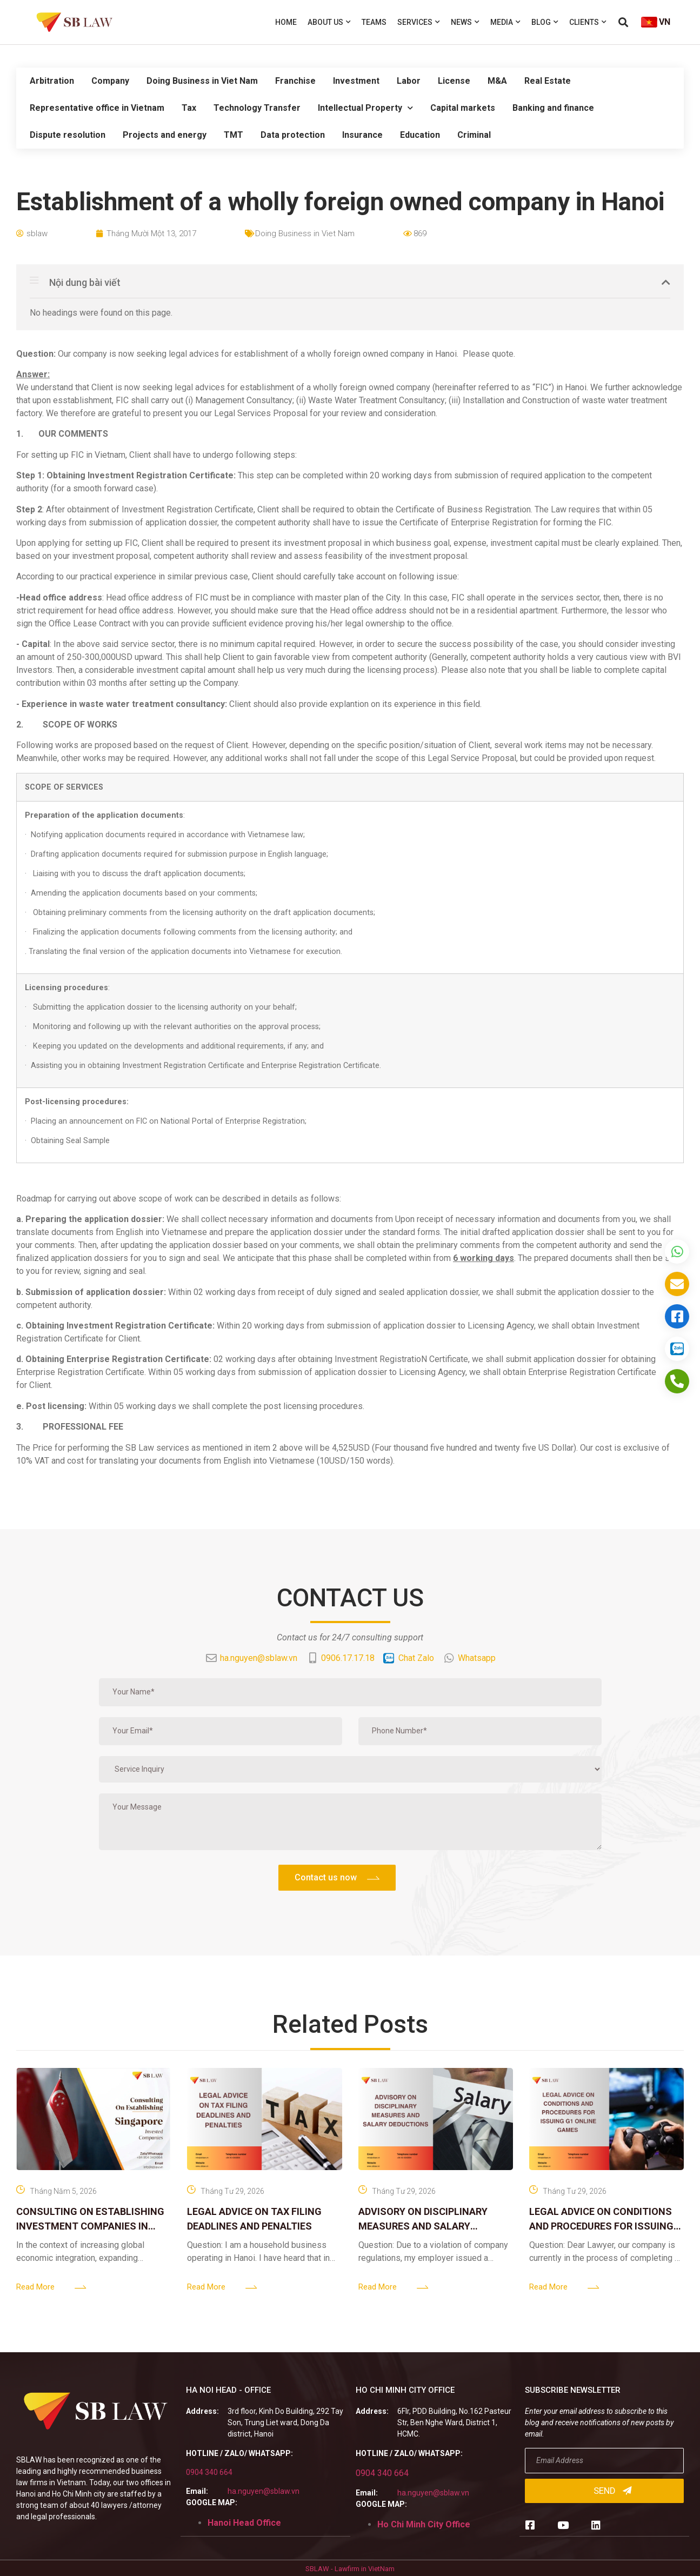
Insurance (362, 135)
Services (418, 22)
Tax (189, 108)
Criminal (474, 135)
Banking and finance (553, 108)
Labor (409, 81)
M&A (497, 81)
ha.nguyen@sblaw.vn (263, 2491)
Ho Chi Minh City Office (423, 2524)
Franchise (295, 81)
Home (286, 22)
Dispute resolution (67, 135)
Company (110, 81)
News (465, 22)
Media (505, 22)
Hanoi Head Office (244, 2523)
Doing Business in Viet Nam (202, 81)
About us (329, 22)
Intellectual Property (365, 107)
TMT (233, 135)
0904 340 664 (209, 2472)
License (454, 81)
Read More (35, 2287)
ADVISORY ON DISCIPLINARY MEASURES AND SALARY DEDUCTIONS (423, 2226)
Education (420, 135)
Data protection (293, 135)
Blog (544, 22)
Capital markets (462, 108)
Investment (356, 81)
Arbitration (52, 81)
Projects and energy (164, 135)
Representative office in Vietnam (97, 108)
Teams (374, 22)
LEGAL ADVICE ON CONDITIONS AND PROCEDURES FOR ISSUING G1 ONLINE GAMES (601, 2226)
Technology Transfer (257, 108)
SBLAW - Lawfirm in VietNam (350, 2569)
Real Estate (547, 81)
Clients (587, 22)
